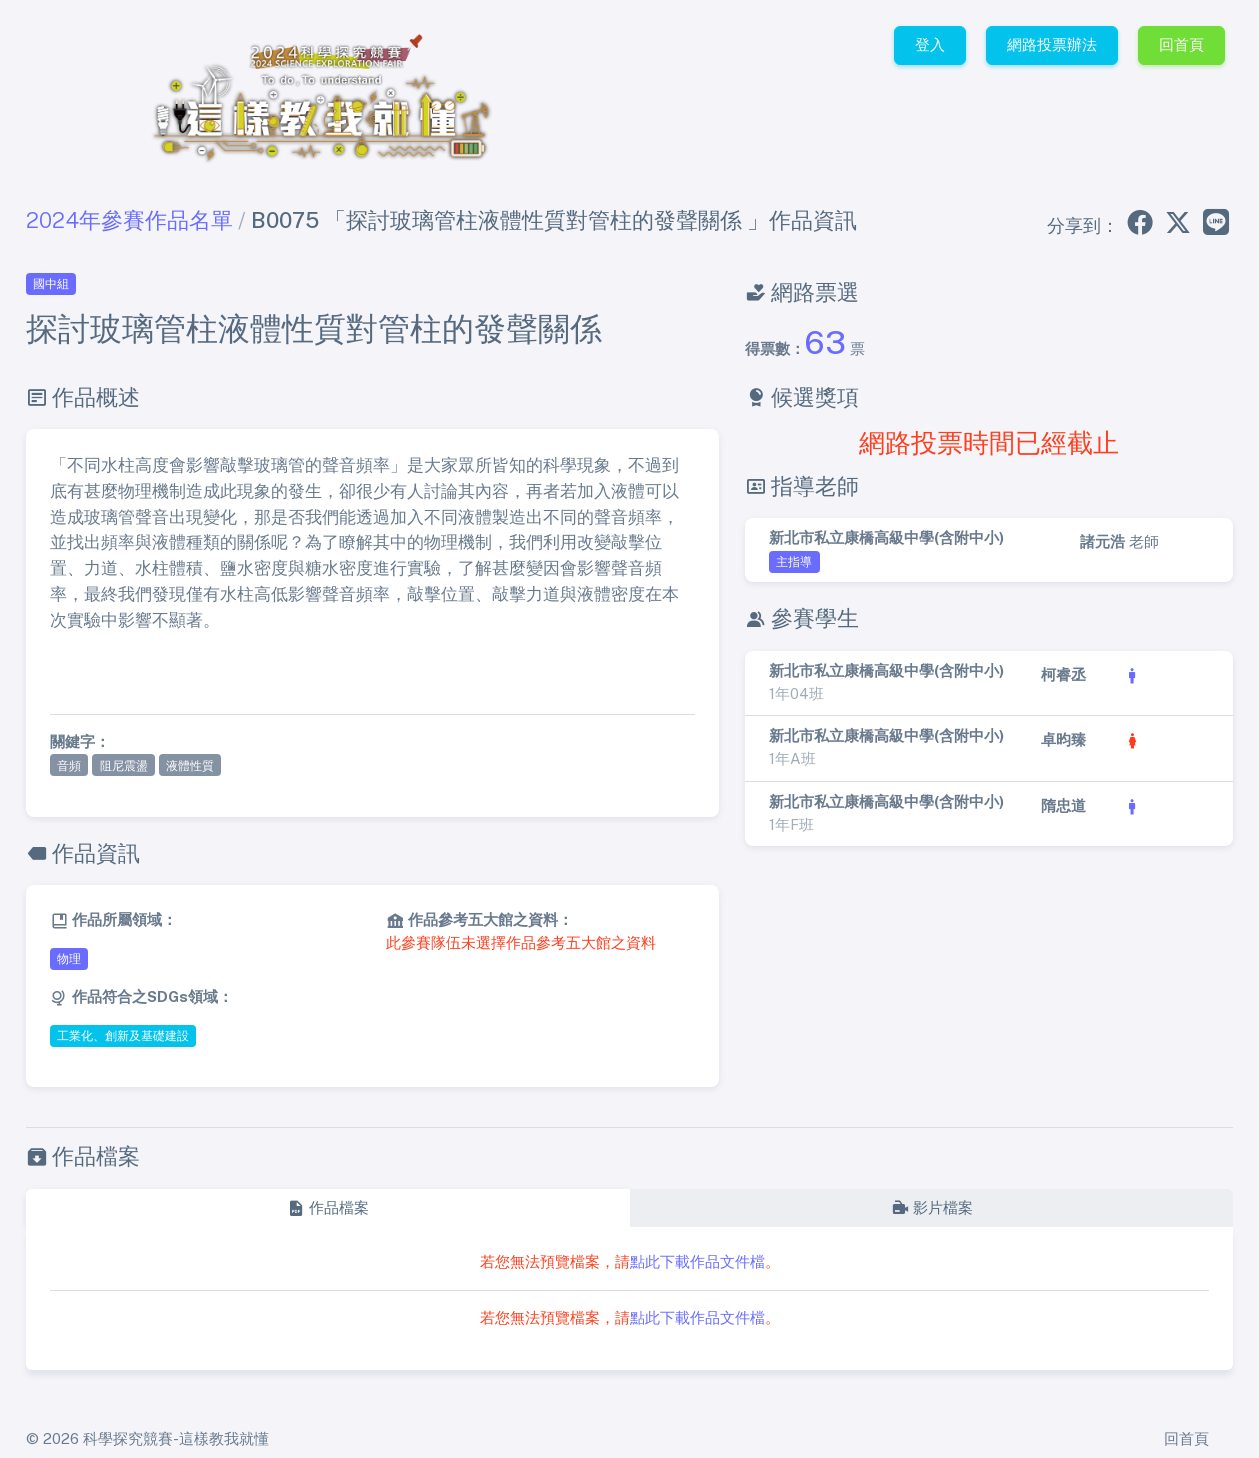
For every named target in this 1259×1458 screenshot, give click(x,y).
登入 (930, 44)
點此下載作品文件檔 (697, 1261)
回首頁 (1181, 44)
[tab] (327, 1208)
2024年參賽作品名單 (129, 220)
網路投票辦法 (1052, 44)
